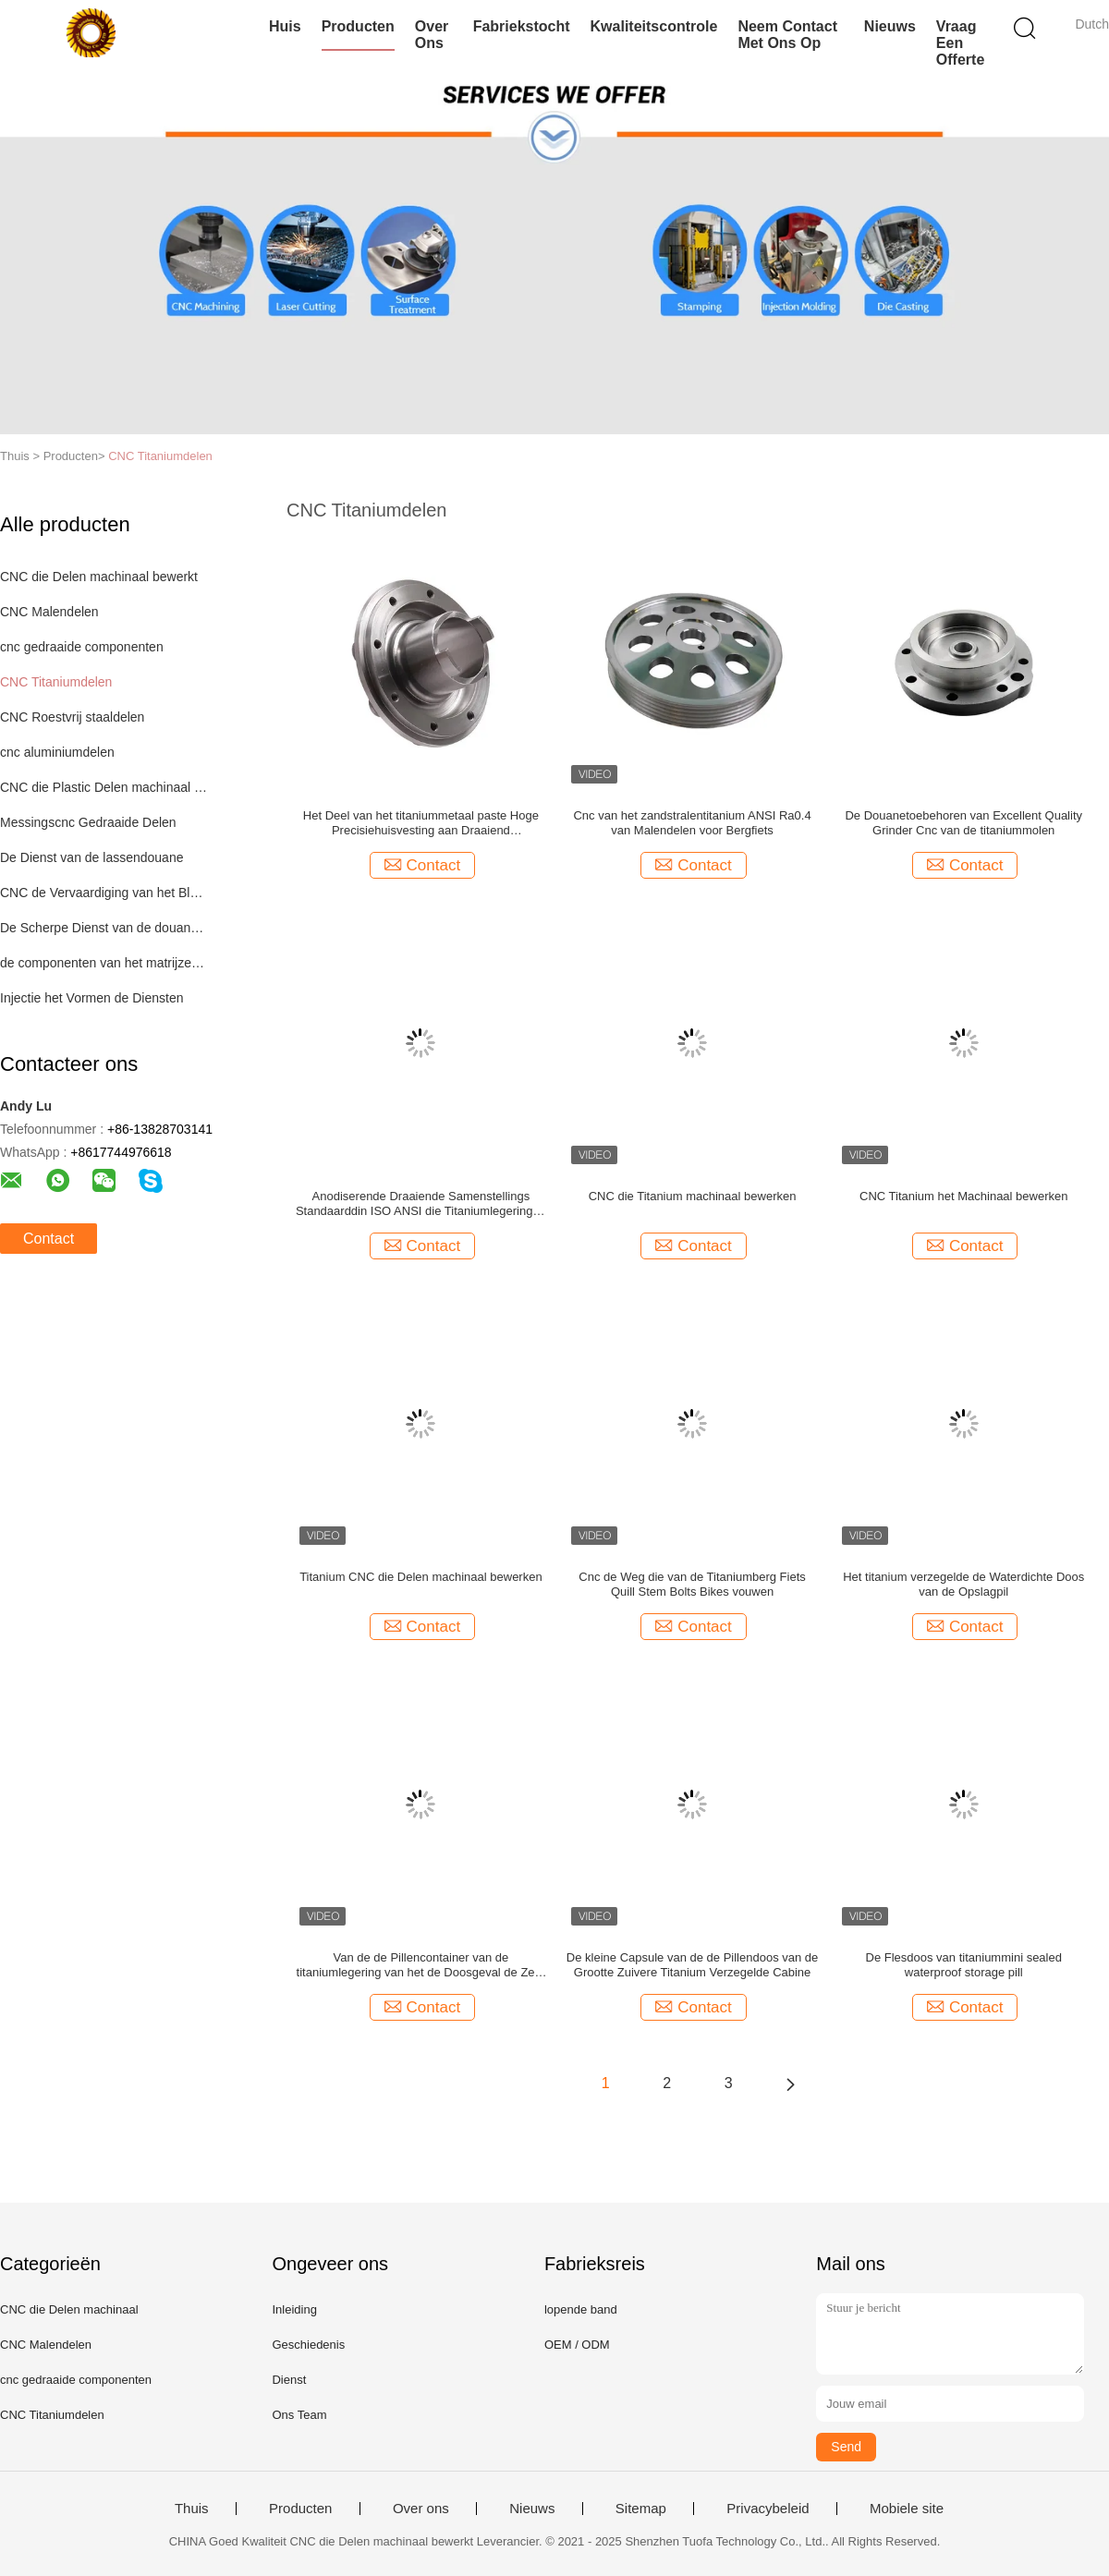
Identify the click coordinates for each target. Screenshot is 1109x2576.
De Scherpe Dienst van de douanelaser (105, 927)
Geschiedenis (308, 2344)
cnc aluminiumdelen (57, 752)
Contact (48, 1238)
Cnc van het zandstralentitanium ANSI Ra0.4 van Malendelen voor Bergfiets (691, 822)
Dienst (289, 2380)
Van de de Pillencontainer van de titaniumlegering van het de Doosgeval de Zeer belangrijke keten (421, 1965)
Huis (285, 26)
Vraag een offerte (960, 42)
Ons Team (299, 2415)
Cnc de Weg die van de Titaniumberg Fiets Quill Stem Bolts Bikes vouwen (692, 1584)
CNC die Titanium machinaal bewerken (693, 1196)
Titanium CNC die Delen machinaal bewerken (420, 1577)
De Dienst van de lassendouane (91, 857)
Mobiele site (907, 2508)
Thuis (192, 2508)
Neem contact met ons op (787, 34)
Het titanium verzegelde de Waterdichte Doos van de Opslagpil (963, 1584)
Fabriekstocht (521, 26)
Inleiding (294, 2309)
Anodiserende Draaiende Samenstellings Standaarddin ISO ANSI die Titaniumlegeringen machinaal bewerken (421, 1204)
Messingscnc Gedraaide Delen (88, 822)
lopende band (580, 2309)
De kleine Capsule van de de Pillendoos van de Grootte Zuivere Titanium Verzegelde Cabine (692, 1964)
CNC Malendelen (49, 611)
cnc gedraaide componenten (82, 646)
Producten (358, 26)
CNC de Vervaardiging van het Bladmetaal (105, 892)
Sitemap (640, 2508)
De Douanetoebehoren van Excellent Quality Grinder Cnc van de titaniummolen (963, 822)
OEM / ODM (577, 2344)
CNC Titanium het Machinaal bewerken (963, 1196)
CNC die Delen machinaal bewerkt (99, 576)
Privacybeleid (767, 2508)
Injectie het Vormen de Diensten (91, 997)
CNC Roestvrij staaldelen (72, 717)
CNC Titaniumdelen (160, 456)
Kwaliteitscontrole (654, 26)
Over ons (431, 34)
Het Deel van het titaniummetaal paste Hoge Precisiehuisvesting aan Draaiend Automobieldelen (421, 823)
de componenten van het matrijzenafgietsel (105, 962)
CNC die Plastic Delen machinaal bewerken (105, 787)
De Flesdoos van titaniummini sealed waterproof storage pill (964, 1964)
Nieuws (890, 26)
